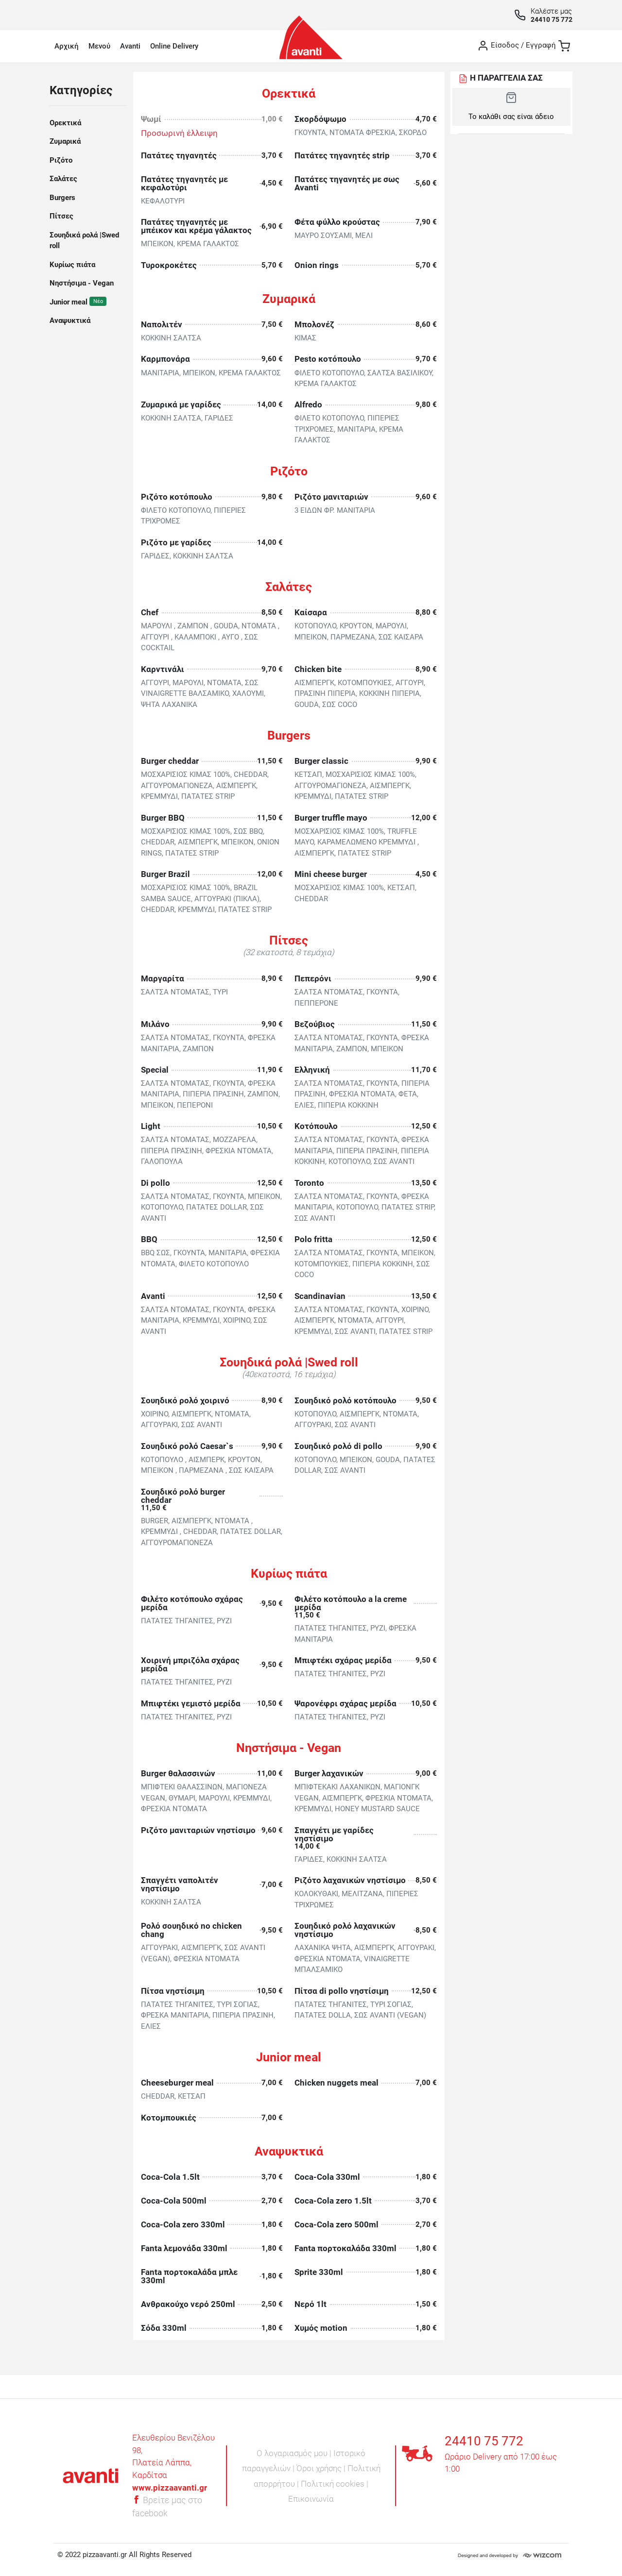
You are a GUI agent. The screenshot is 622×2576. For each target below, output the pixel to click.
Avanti (130, 46)
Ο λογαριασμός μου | (295, 2453)
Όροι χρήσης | (321, 2468)
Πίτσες (61, 216)
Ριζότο (61, 160)
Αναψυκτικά (70, 320)
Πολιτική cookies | (334, 2484)
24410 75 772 (551, 19)
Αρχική (66, 46)
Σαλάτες (63, 178)
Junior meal (69, 302)
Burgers (62, 197)
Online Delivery (174, 46)
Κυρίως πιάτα (72, 264)
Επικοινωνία (311, 2499)
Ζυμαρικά (65, 141)
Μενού (99, 46)
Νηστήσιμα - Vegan (82, 283)
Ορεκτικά (65, 122)
